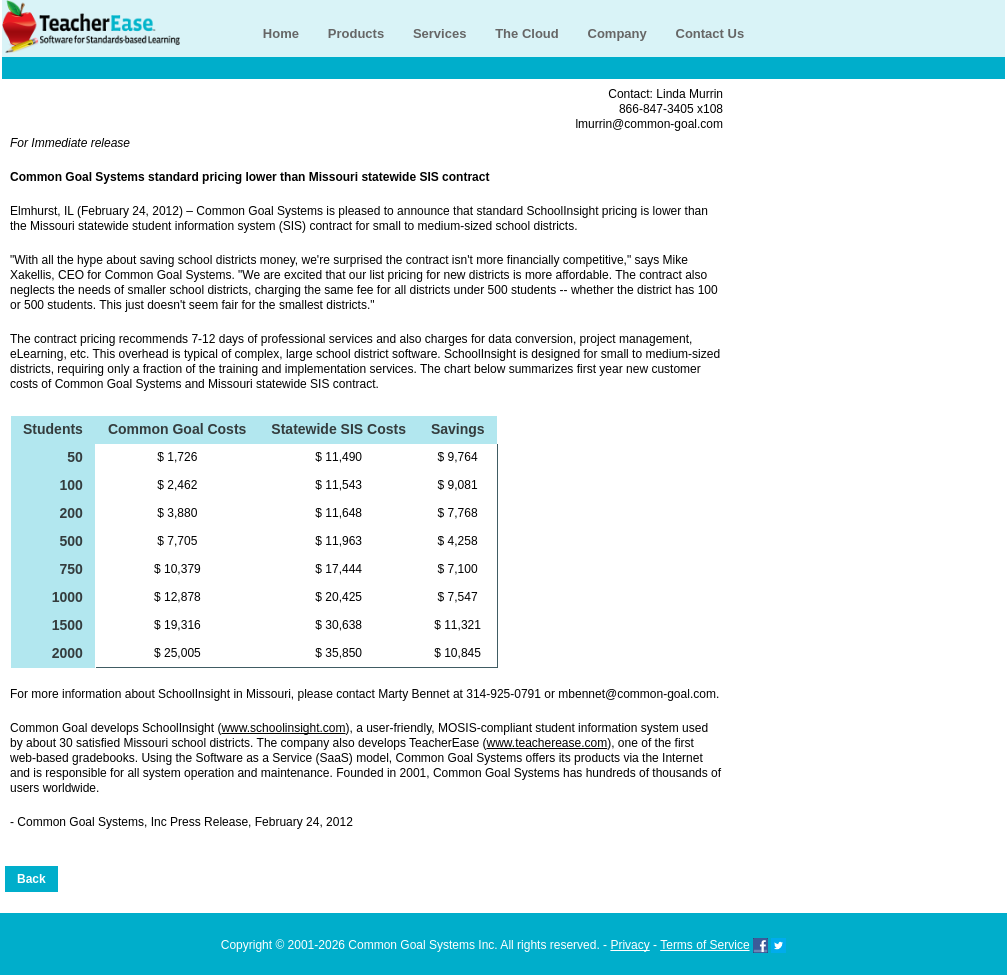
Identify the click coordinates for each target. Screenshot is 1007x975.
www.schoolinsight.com (283, 728)
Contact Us (710, 33)
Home (281, 33)
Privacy (629, 945)
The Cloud (527, 33)
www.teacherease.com (546, 743)
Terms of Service (704, 945)
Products (356, 33)
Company (617, 33)
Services (440, 33)
